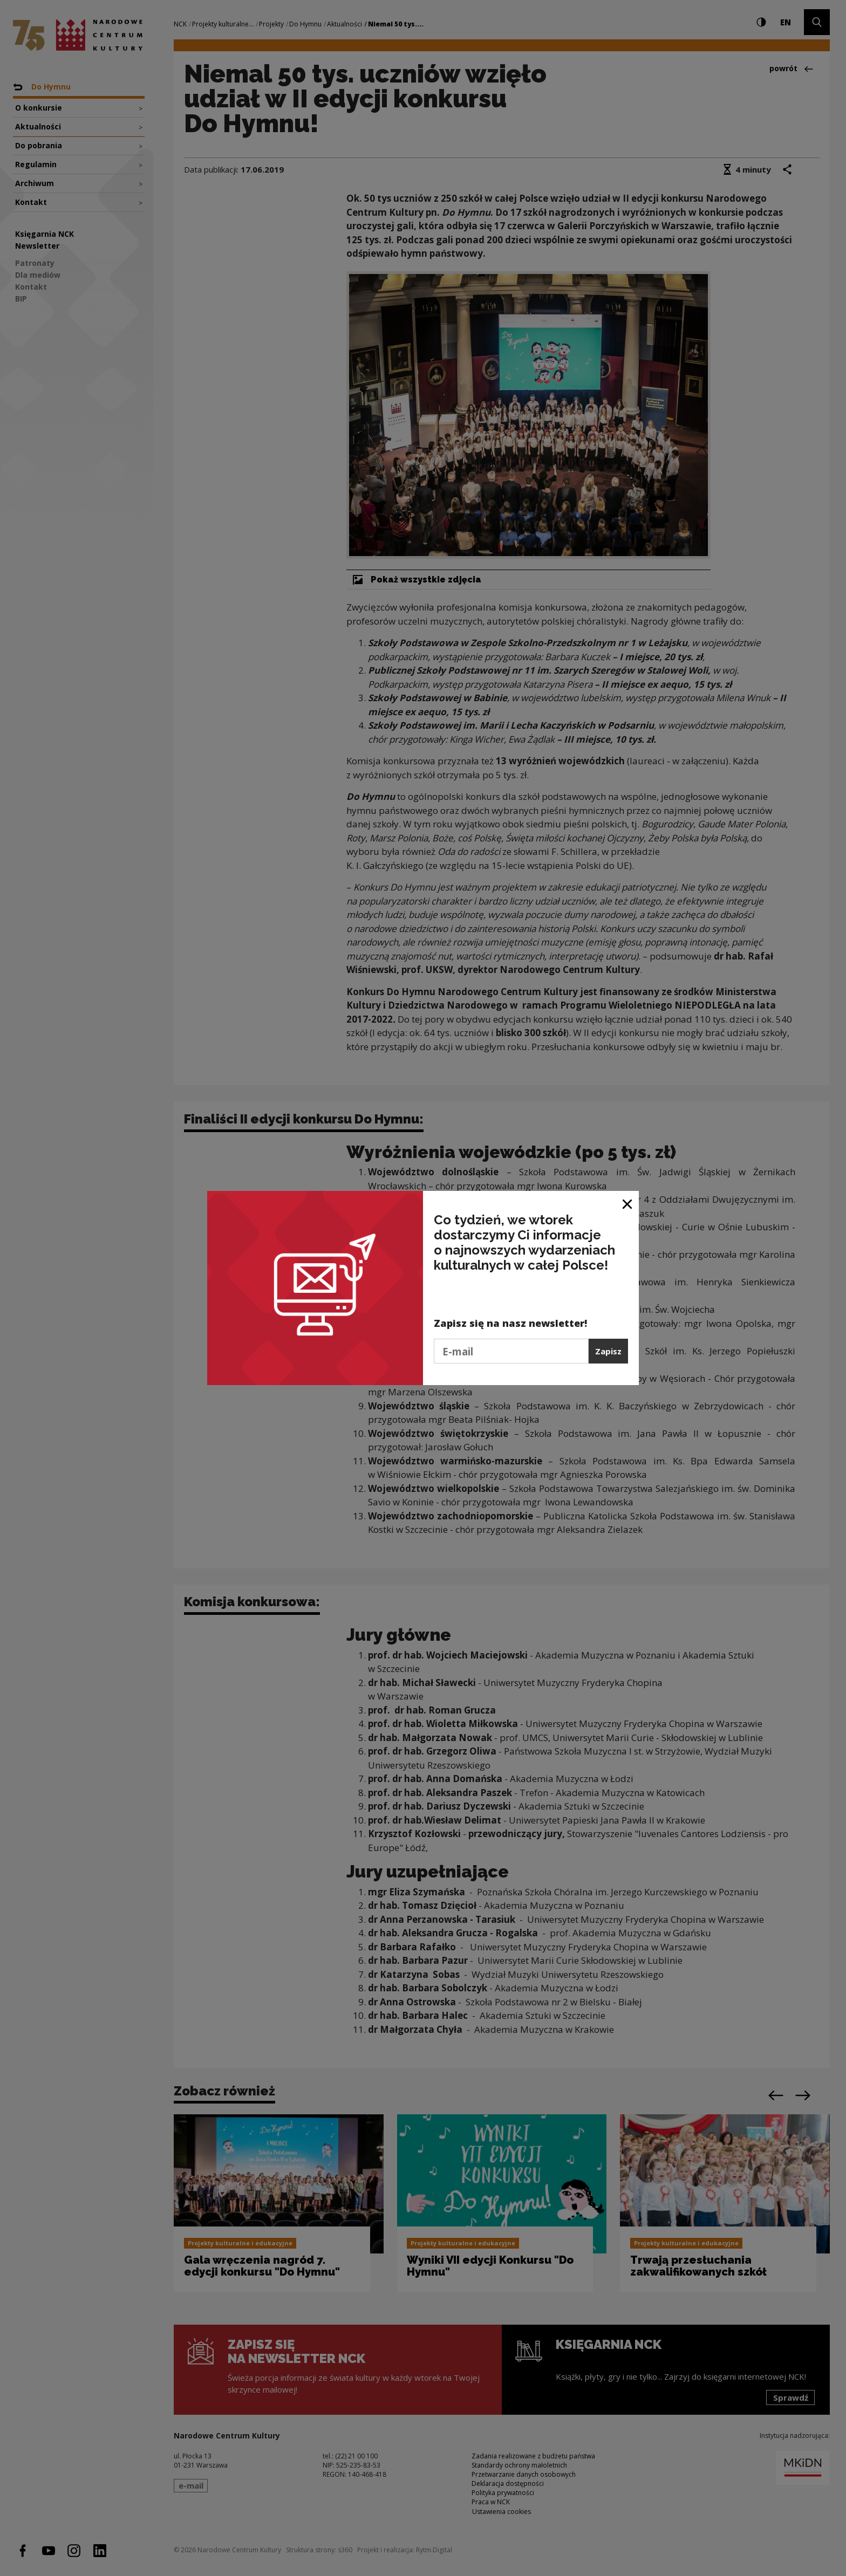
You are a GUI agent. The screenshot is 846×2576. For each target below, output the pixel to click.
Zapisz (608, 1351)
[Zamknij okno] (627, 1203)
